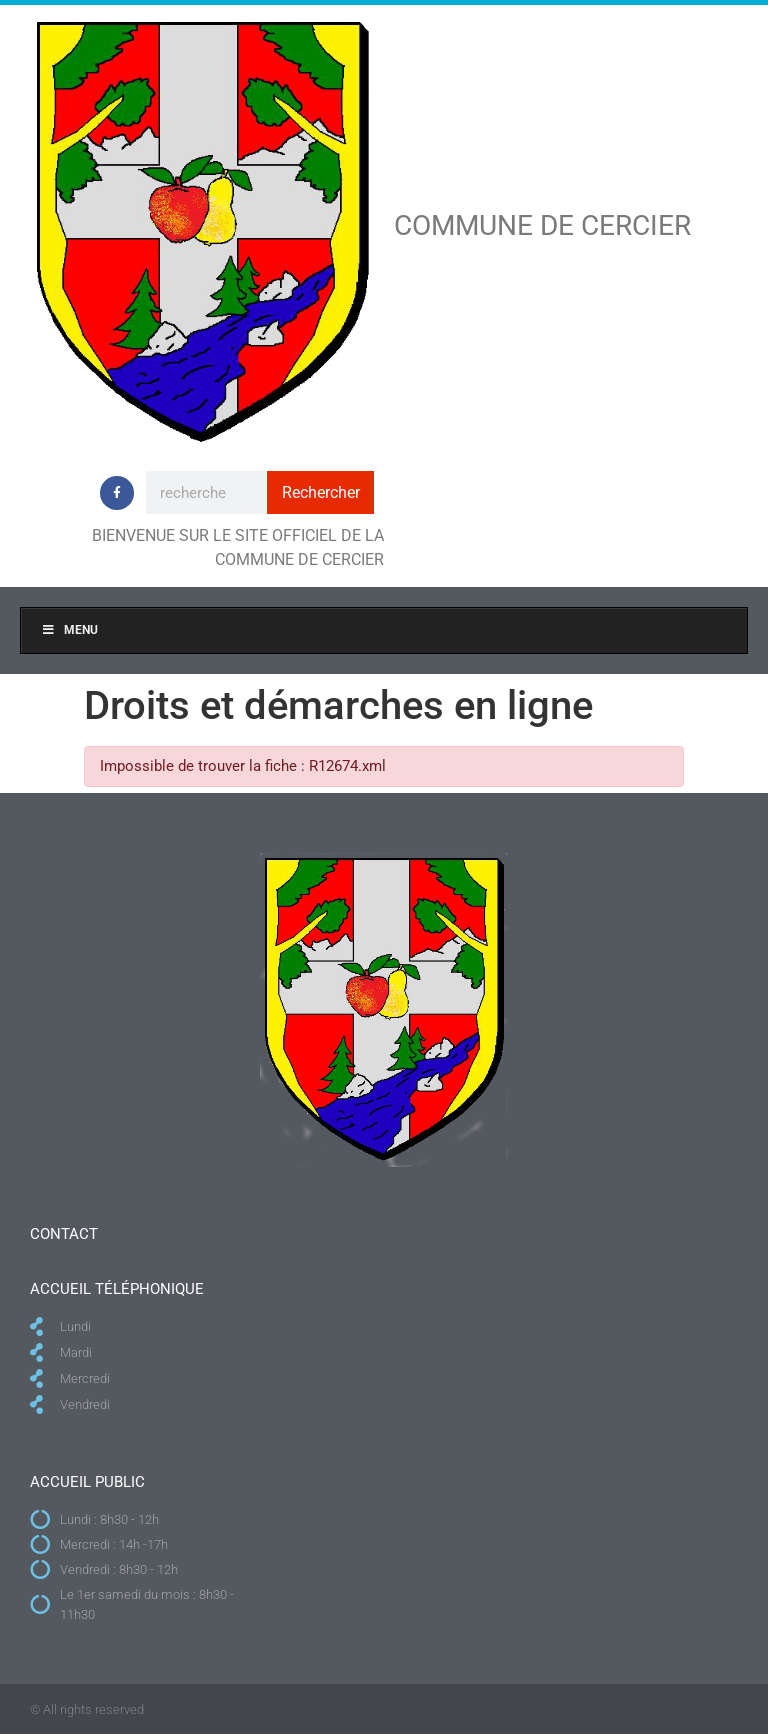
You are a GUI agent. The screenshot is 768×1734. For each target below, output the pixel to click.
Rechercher (321, 492)
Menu (69, 630)
